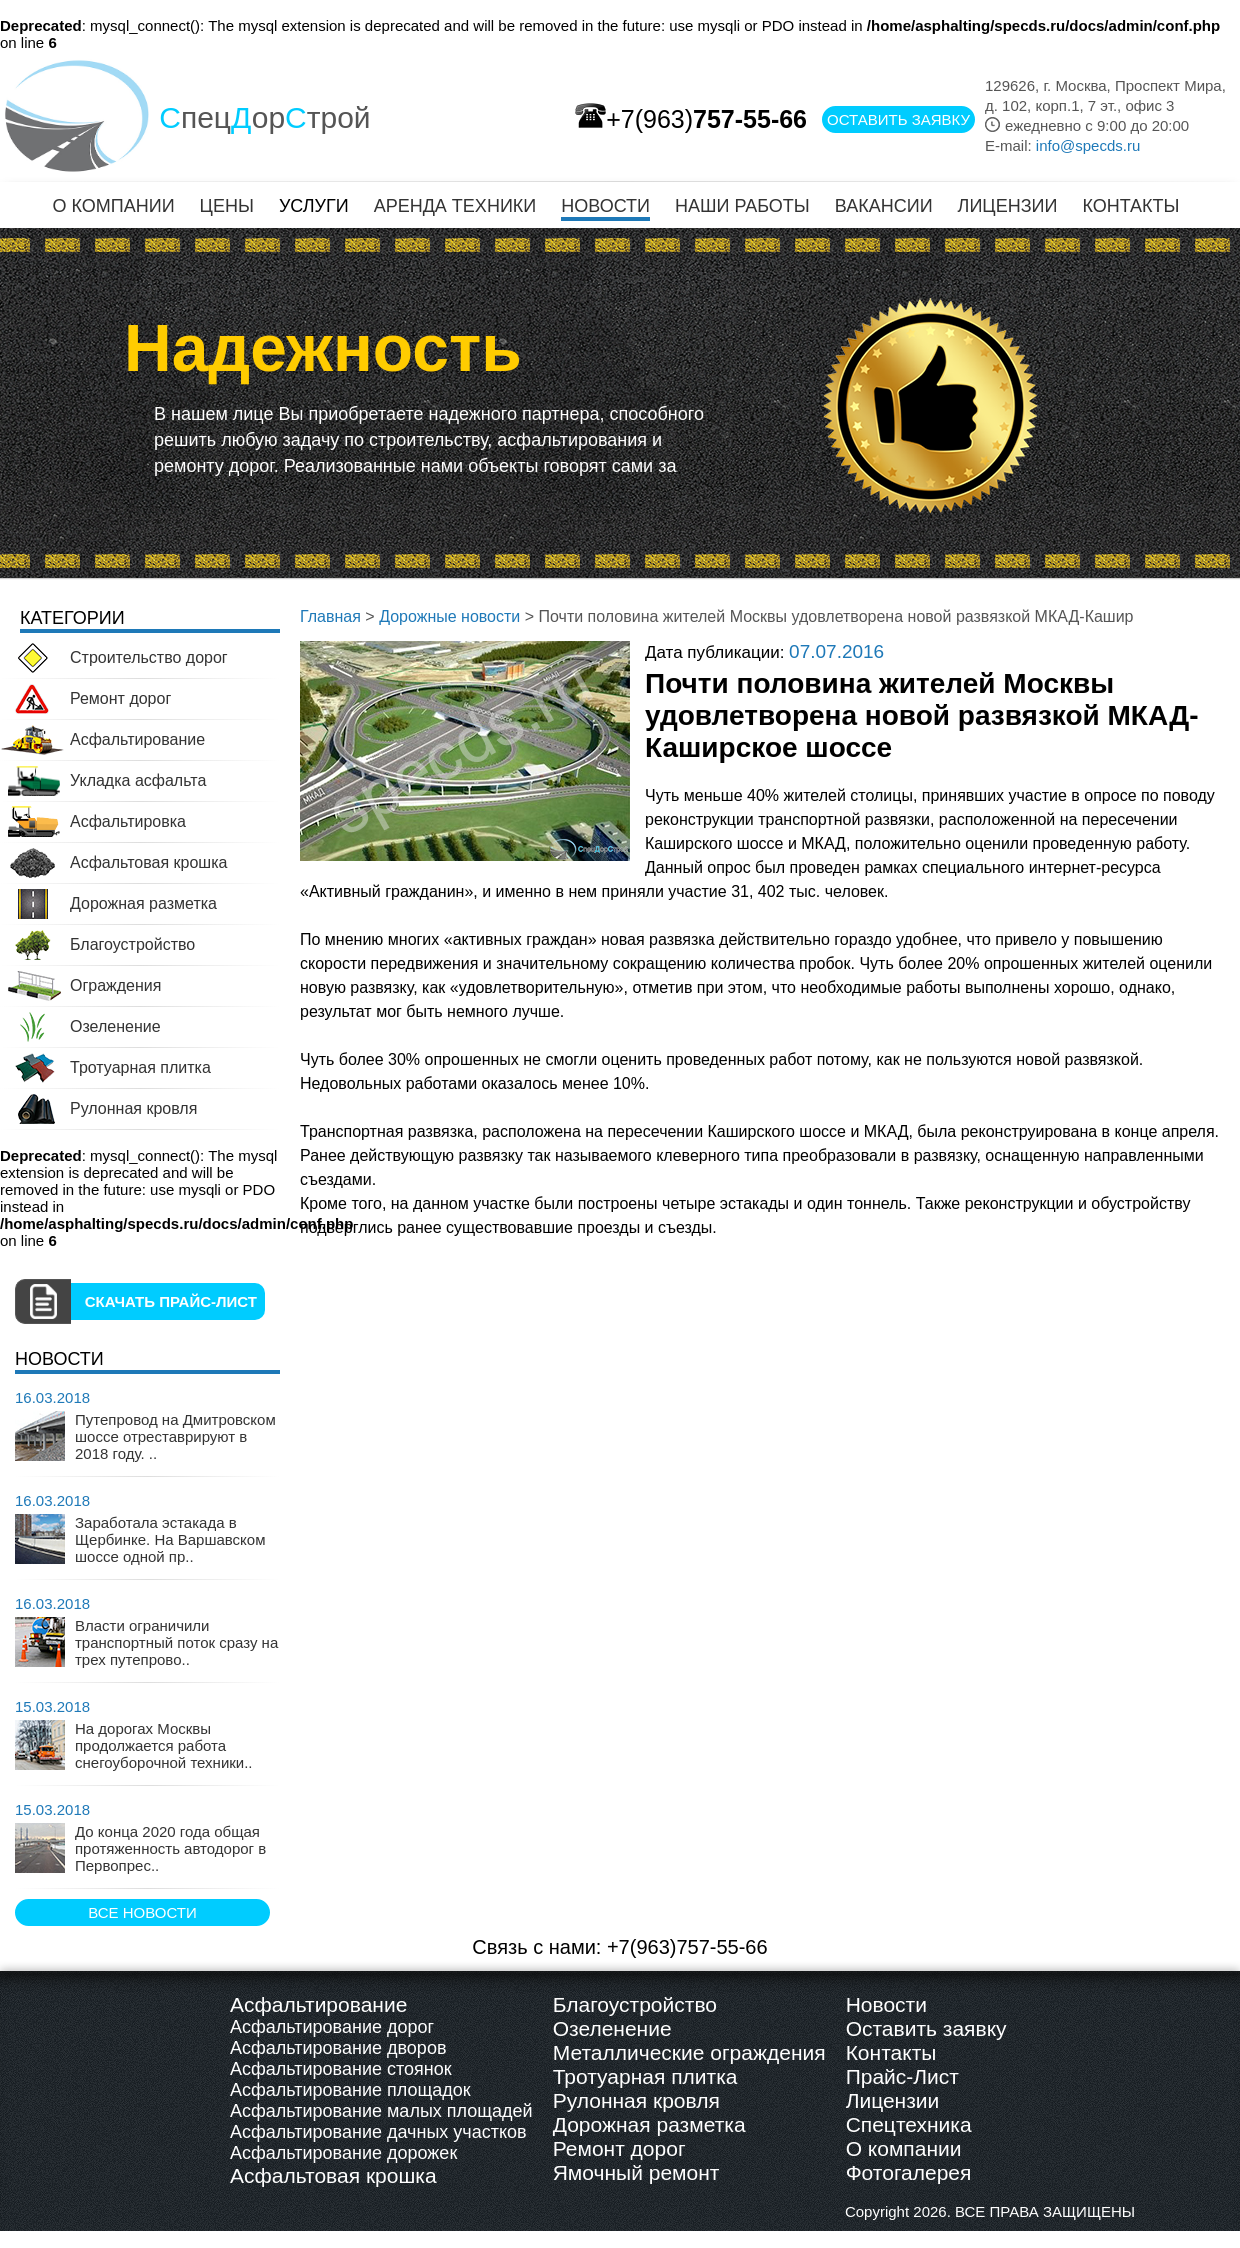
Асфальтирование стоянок (341, 2069)
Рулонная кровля (636, 2100)
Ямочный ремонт (636, 2172)
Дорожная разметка (649, 2124)
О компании (904, 2148)
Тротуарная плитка (645, 2076)
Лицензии (893, 2100)
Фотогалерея (909, 2172)
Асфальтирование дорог (332, 2027)
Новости (886, 2004)
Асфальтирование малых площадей (381, 2111)
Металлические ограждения (689, 2052)
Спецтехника (909, 2124)
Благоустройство (635, 2004)
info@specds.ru (1088, 145)
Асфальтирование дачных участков (378, 2132)
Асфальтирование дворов (338, 2048)
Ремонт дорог (619, 2148)
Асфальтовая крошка (333, 2175)
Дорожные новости (449, 616)
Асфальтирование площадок (350, 2090)
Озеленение (612, 2028)
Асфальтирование (318, 2004)
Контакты (891, 2052)
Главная (330, 616)
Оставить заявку (926, 2028)
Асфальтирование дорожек (343, 2153)
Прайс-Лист (902, 2076)
